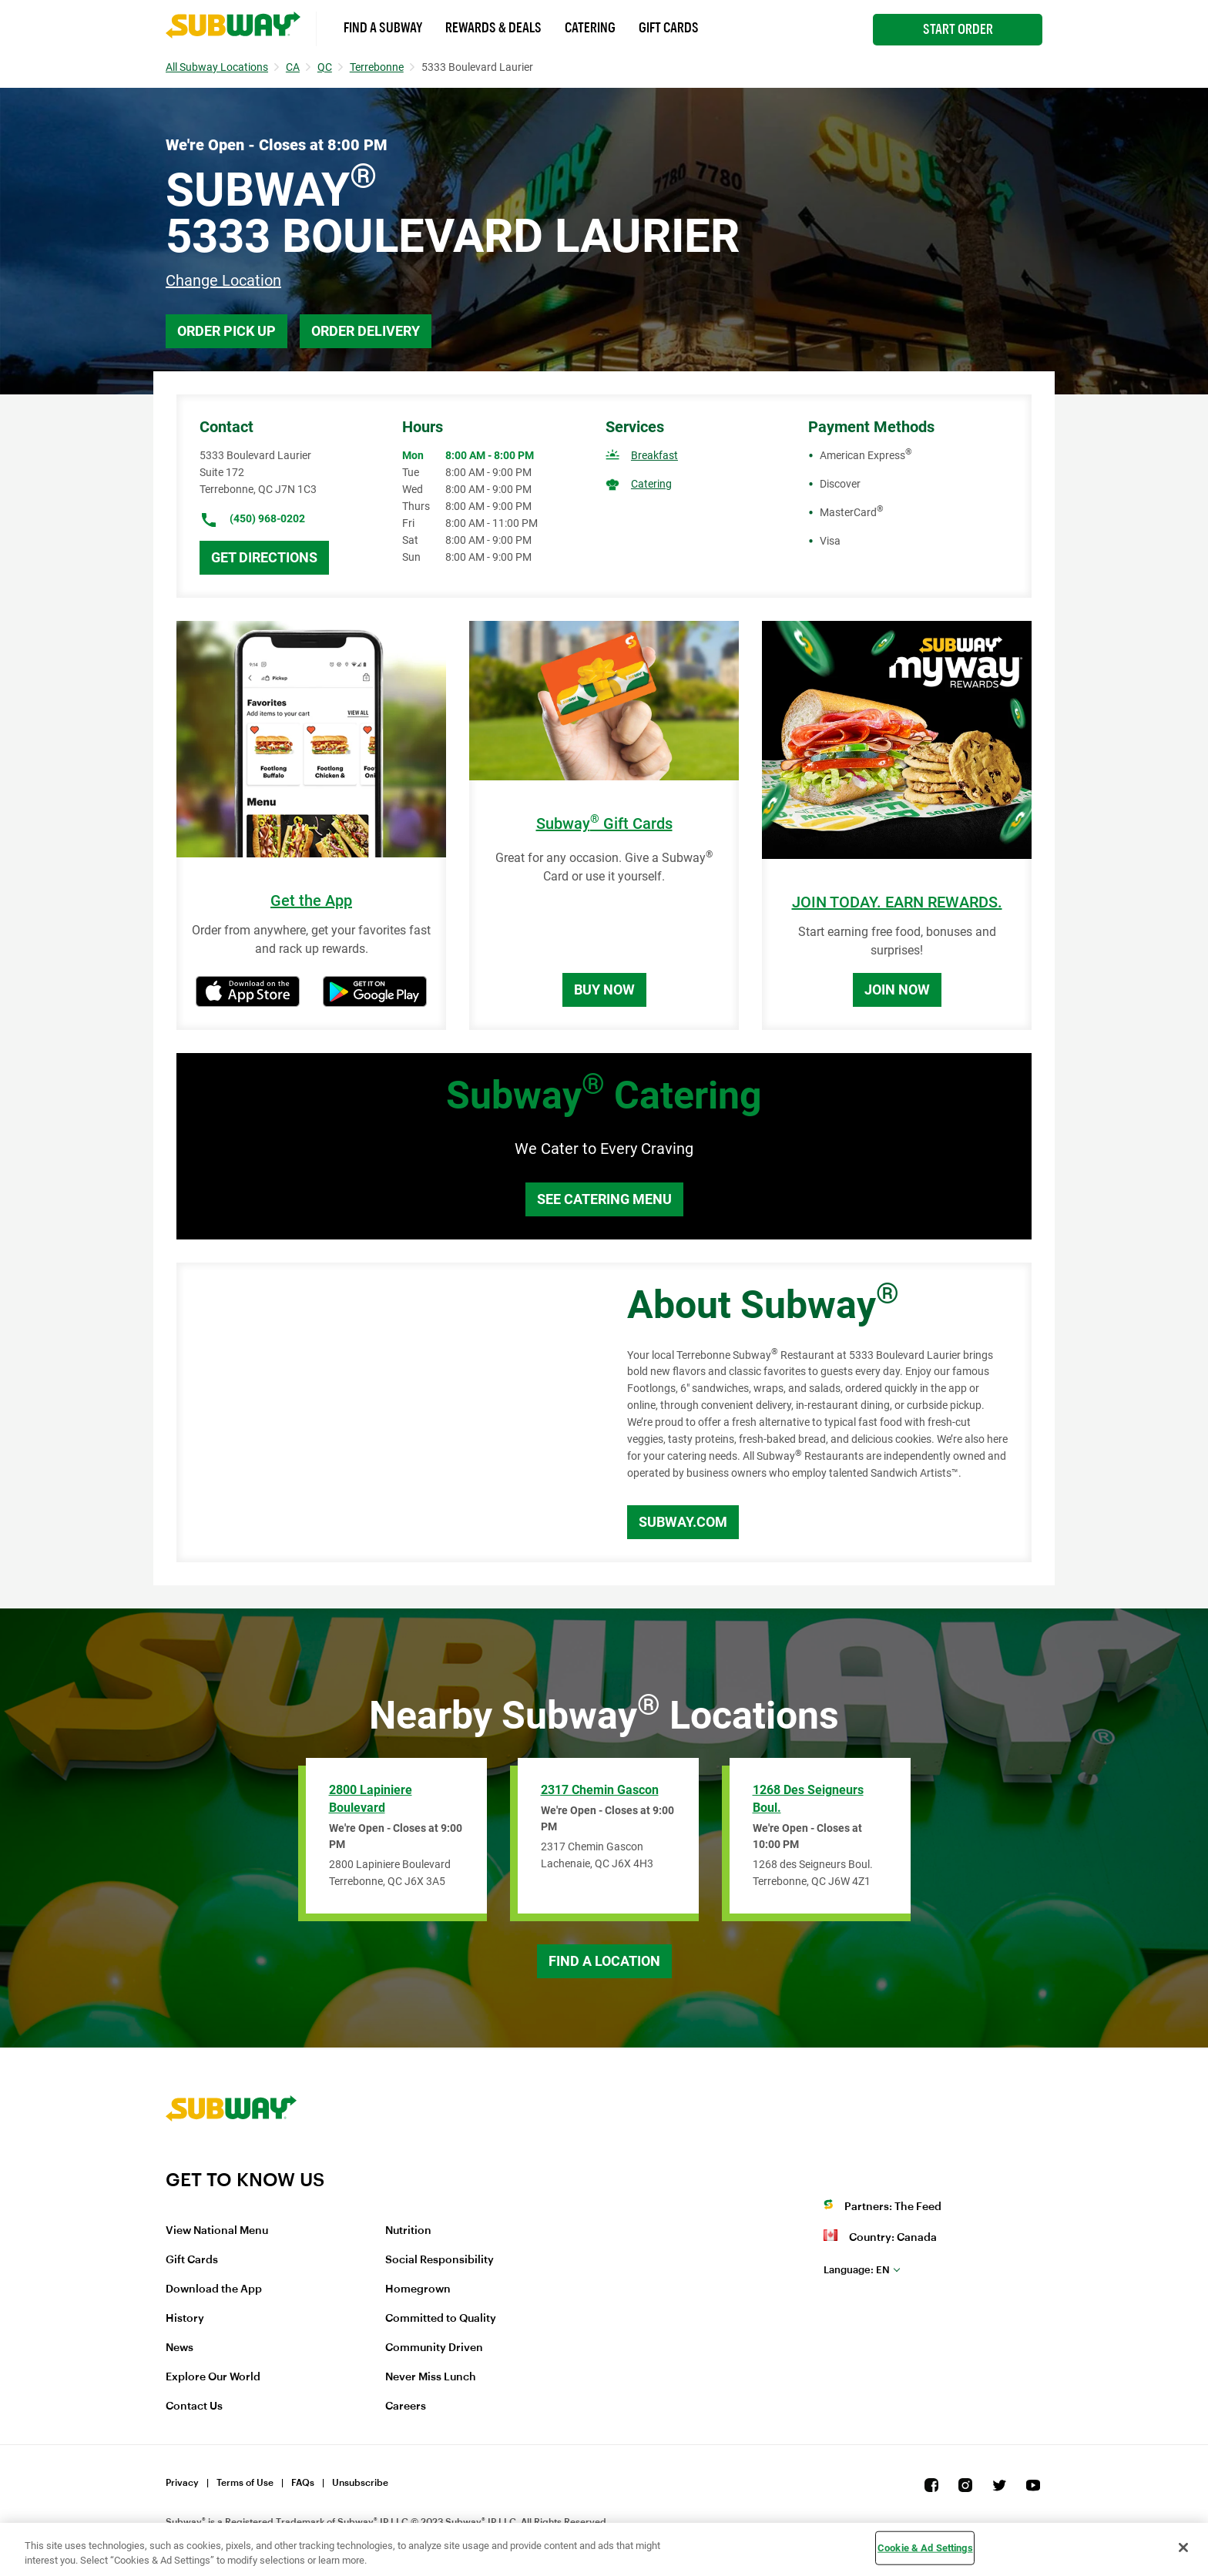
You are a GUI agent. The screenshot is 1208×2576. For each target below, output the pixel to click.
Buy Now (604, 989)
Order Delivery (365, 331)
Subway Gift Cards (604, 824)
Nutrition (408, 2230)
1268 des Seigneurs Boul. (808, 1799)
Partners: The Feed (892, 2207)
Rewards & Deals (493, 28)
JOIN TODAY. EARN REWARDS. (897, 902)
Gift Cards (669, 28)
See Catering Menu (604, 1199)
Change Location (223, 280)
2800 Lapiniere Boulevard (370, 1799)
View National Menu (217, 2230)
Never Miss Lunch (430, 2377)
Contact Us (194, 2406)
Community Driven (434, 2348)
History (185, 2318)
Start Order (958, 29)
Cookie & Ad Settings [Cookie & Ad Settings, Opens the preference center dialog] (925, 2548)
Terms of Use (244, 2482)
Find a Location (604, 1961)
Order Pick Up (226, 331)
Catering (590, 28)
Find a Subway (383, 28)
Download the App (214, 2289)
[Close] (1183, 2547)
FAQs (302, 2482)
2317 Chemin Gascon (600, 1790)
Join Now (897, 989)
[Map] (384, 1413)
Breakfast (654, 455)
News (179, 2348)
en (857, 2270)
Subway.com (683, 1522)
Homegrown (418, 2289)
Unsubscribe (360, 2482)
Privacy (182, 2482)
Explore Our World (213, 2377)
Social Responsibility (439, 2260)
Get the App (311, 901)
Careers (405, 2406)
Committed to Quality (440, 2318)
